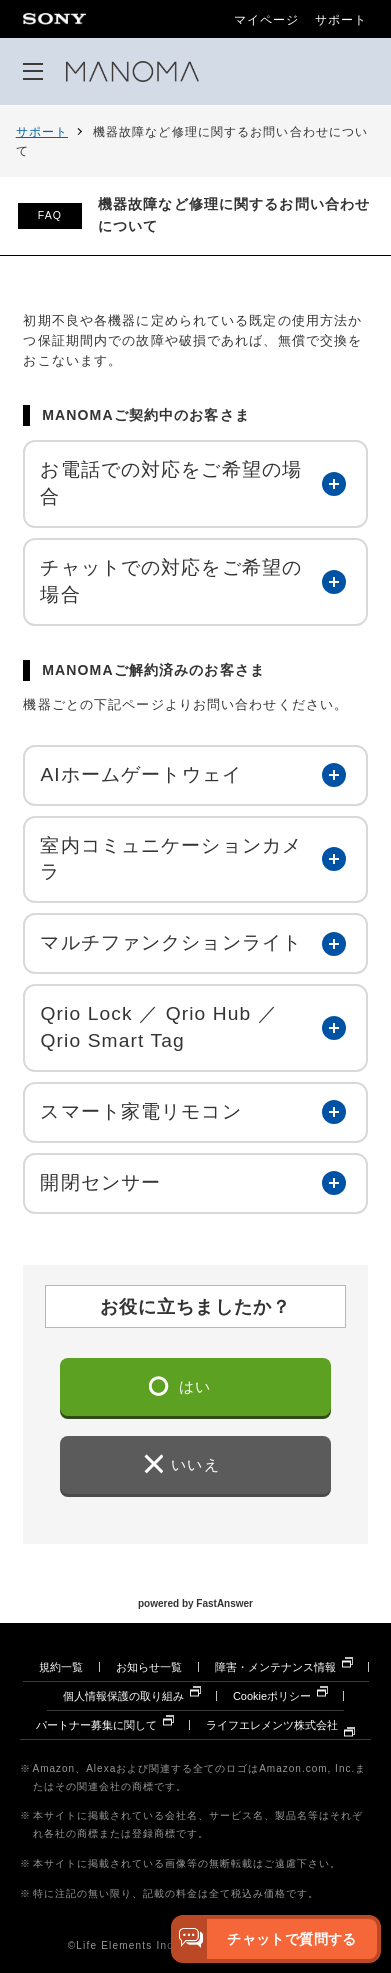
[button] (195, 484)
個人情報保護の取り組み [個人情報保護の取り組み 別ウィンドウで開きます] (123, 1696)
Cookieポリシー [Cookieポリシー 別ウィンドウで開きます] (272, 1696)
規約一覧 (61, 1667)
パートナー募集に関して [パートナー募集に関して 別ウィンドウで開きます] (96, 1725)
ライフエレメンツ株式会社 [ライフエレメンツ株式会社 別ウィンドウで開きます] (272, 1725)
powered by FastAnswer (195, 1602)
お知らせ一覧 (149, 1667)
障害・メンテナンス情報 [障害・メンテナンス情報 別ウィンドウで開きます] (275, 1667)
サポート (341, 20)
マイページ (267, 20)
